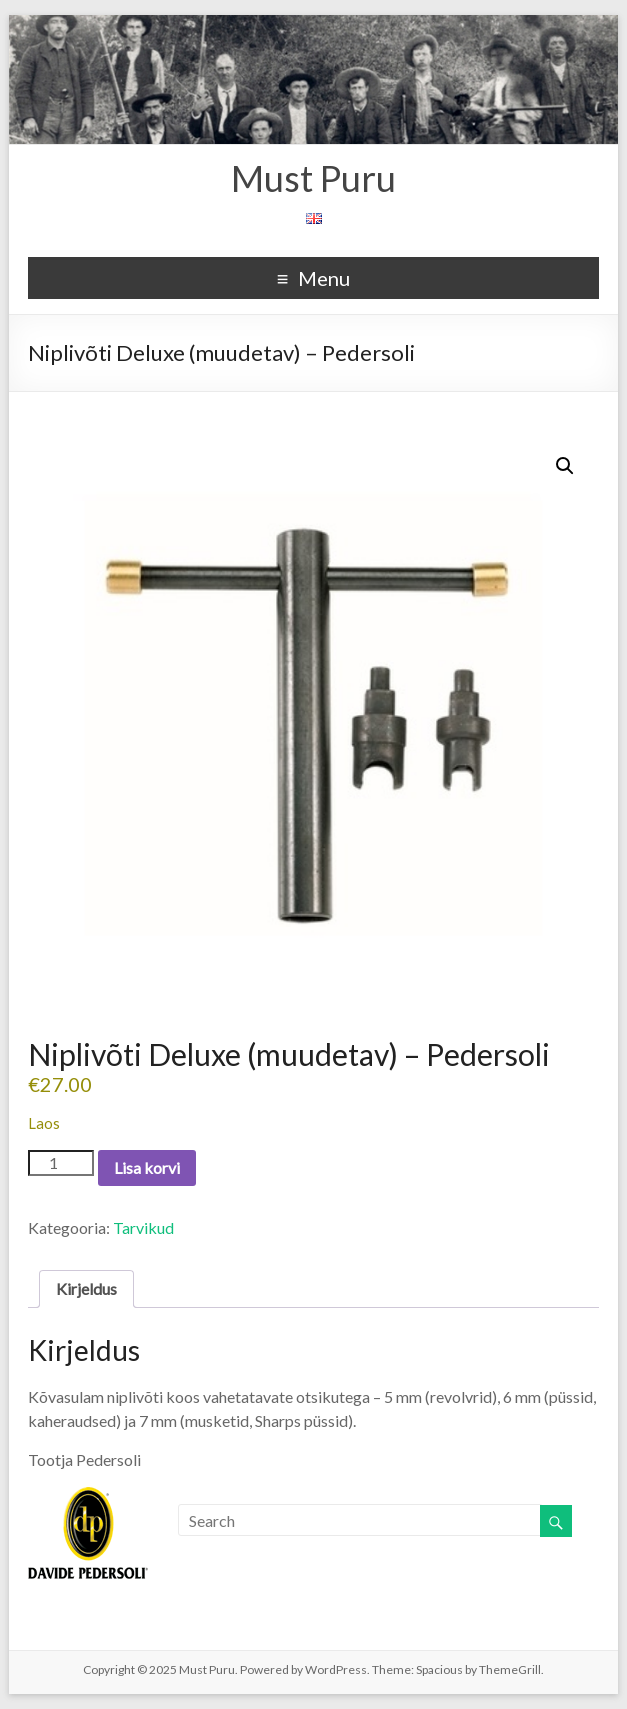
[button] (565, 466)
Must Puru (313, 178)
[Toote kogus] (61, 1163)
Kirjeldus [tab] (86, 1288)
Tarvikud (143, 1227)
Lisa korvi (147, 1167)
